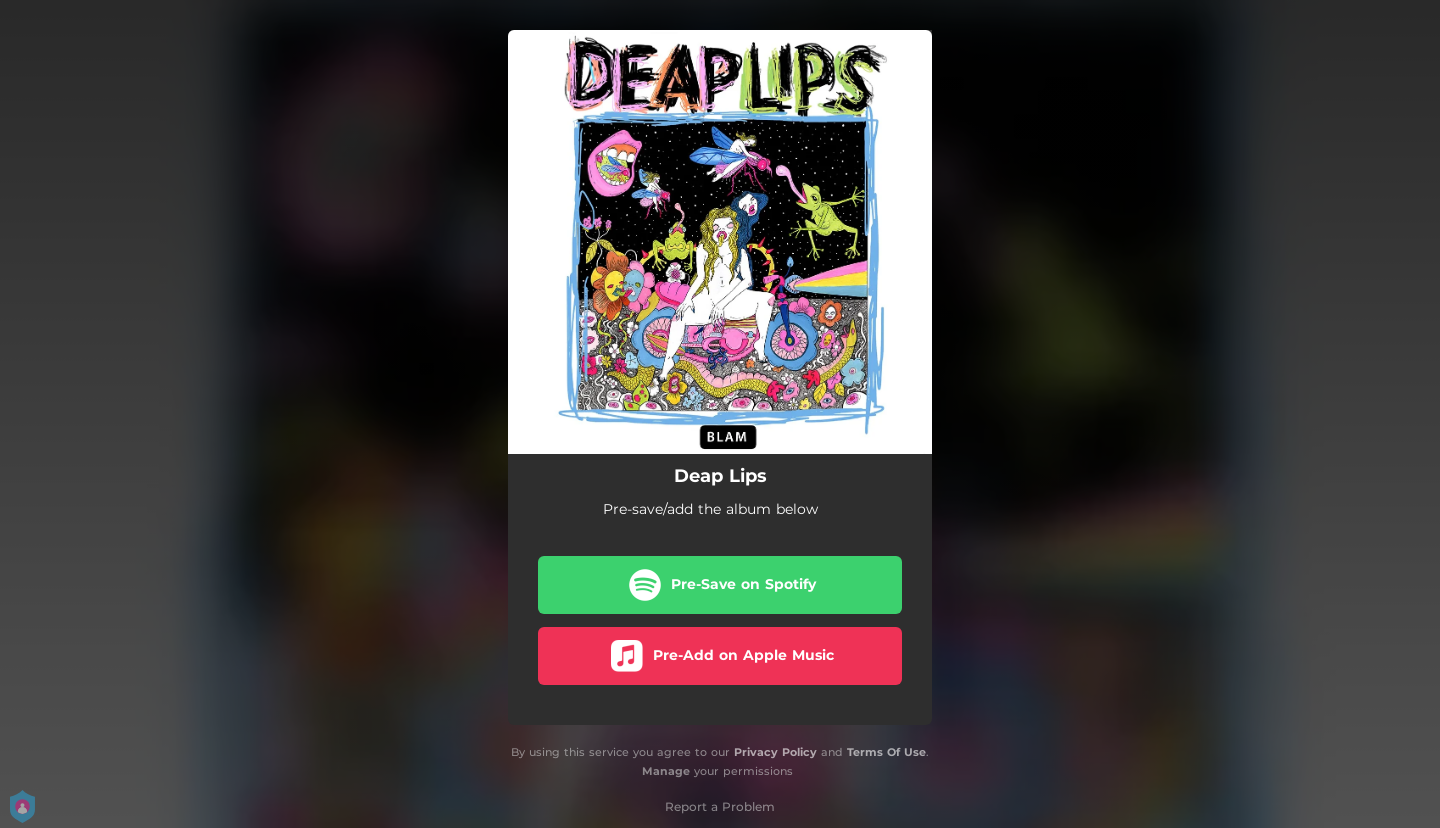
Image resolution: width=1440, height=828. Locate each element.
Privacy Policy (775, 752)
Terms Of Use (886, 752)
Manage (666, 771)
